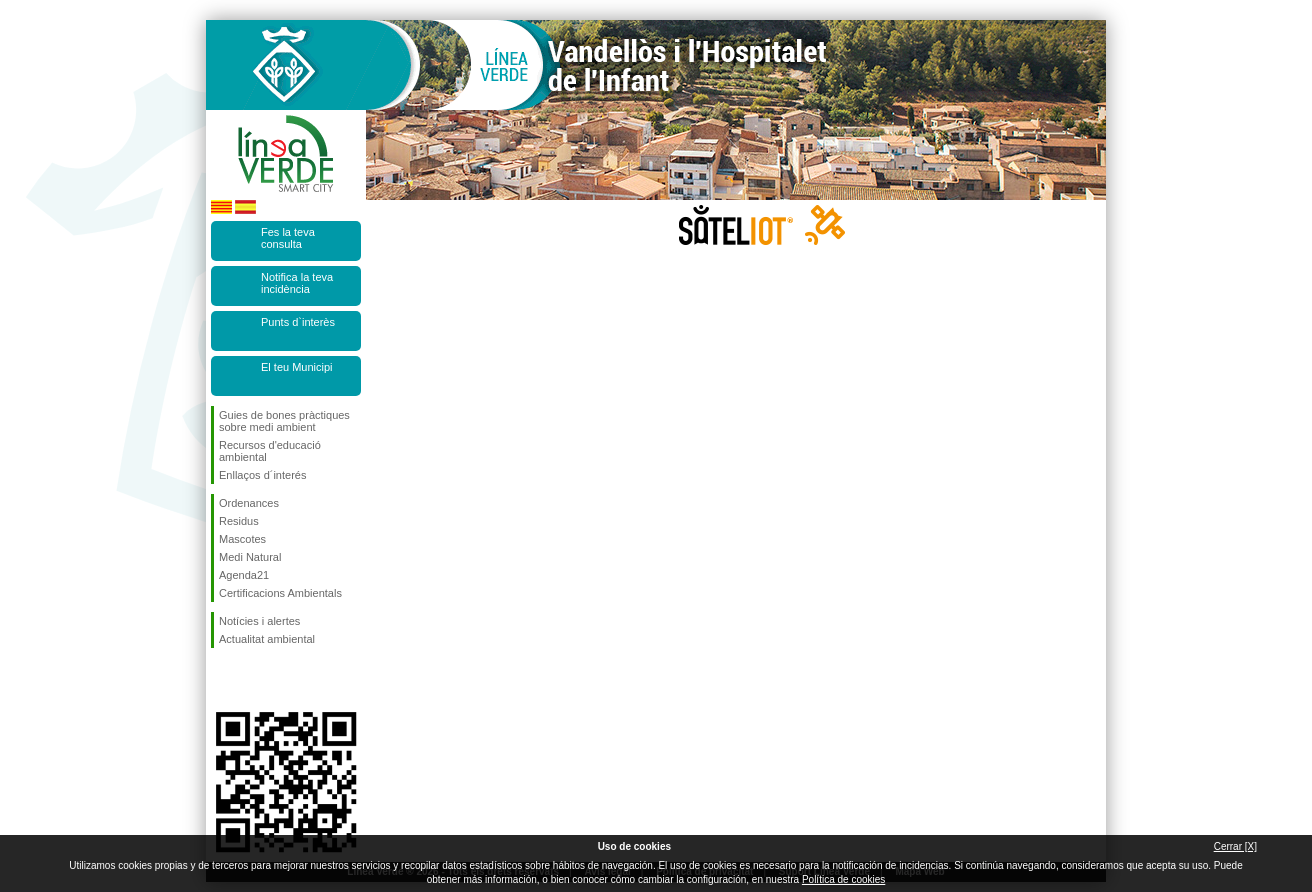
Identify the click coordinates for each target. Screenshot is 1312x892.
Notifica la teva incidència (297, 283)
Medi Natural (250, 557)
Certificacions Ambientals (280, 593)
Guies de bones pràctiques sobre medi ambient (284, 421)
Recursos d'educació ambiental (270, 451)
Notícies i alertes (259, 621)
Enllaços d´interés (262, 475)
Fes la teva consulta (288, 238)
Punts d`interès (298, 322)
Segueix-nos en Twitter (256, 680)
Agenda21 (244, 575)
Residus (239, 521)
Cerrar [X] (1235, 846)
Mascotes (242, 539)
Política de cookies (843, 879)
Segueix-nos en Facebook (223, 680)
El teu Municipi (297, 367)
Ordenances (249, 503)
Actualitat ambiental (267, 639)
